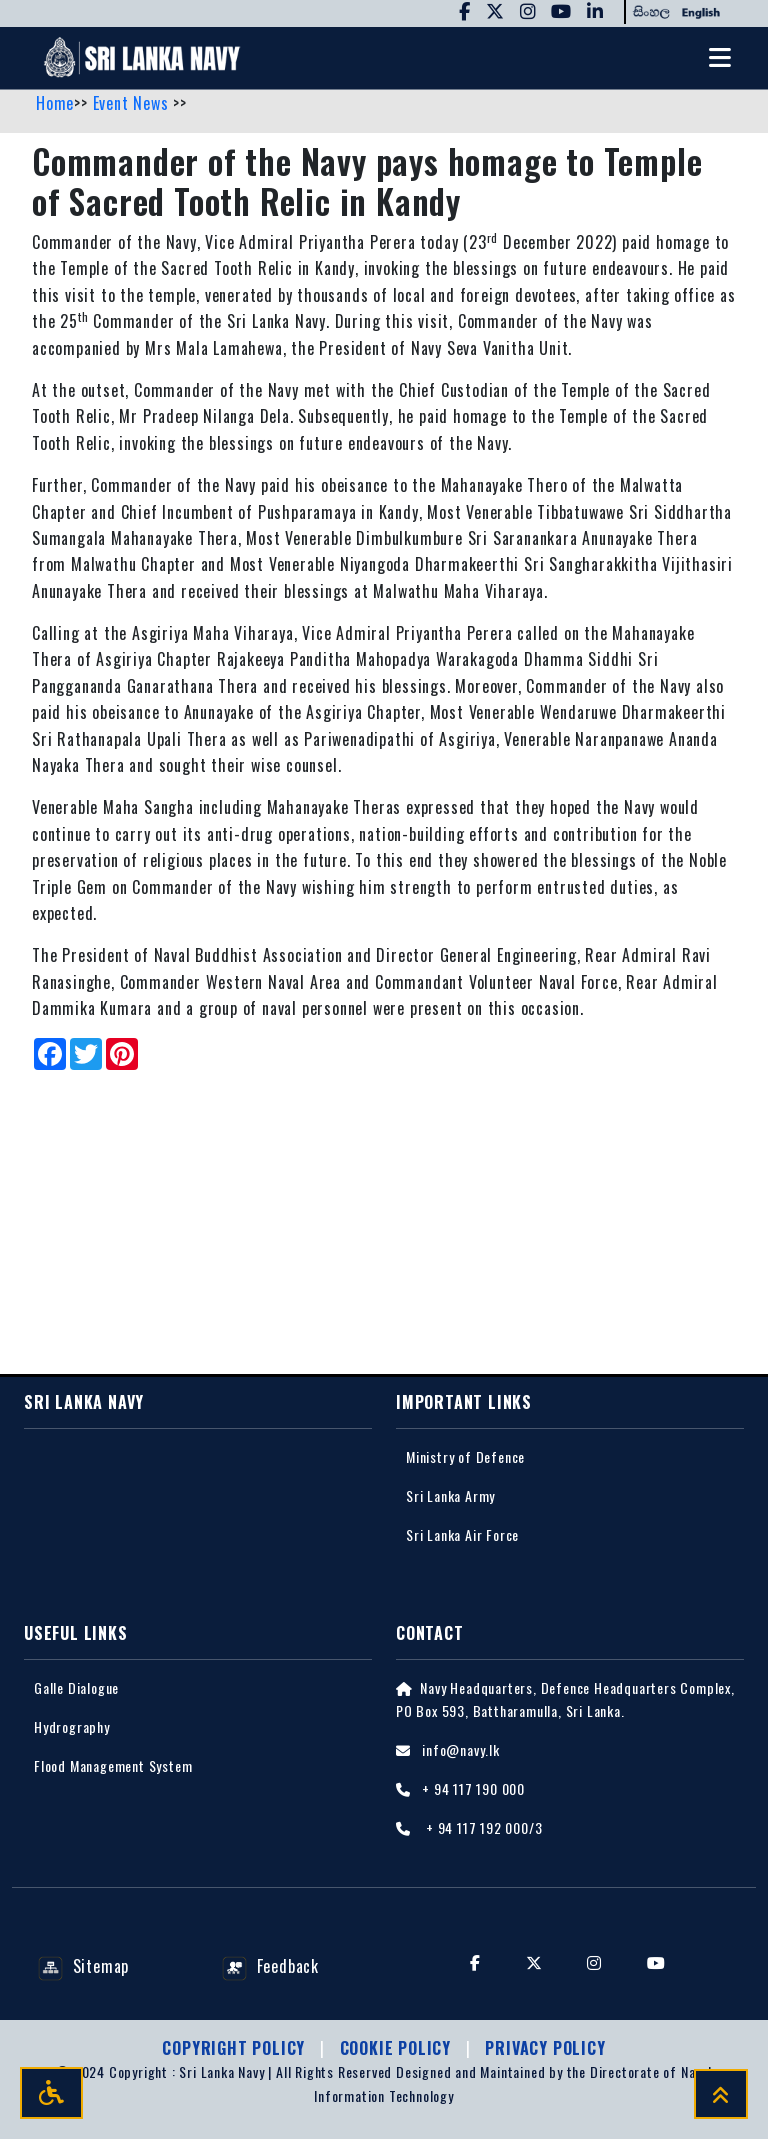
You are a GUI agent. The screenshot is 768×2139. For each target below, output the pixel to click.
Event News (133, 103)
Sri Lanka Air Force (462, 1534)
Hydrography (72, 1726)
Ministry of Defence (465, 1456)
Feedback (270, 1966)
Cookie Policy (398, 2048)
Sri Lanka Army (450, 1495)
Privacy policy (545, 2048)
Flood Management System (113, 1765)
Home (55, 103)
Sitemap (83, 1966)
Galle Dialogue (76, 1687)
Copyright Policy (236, 2048)
